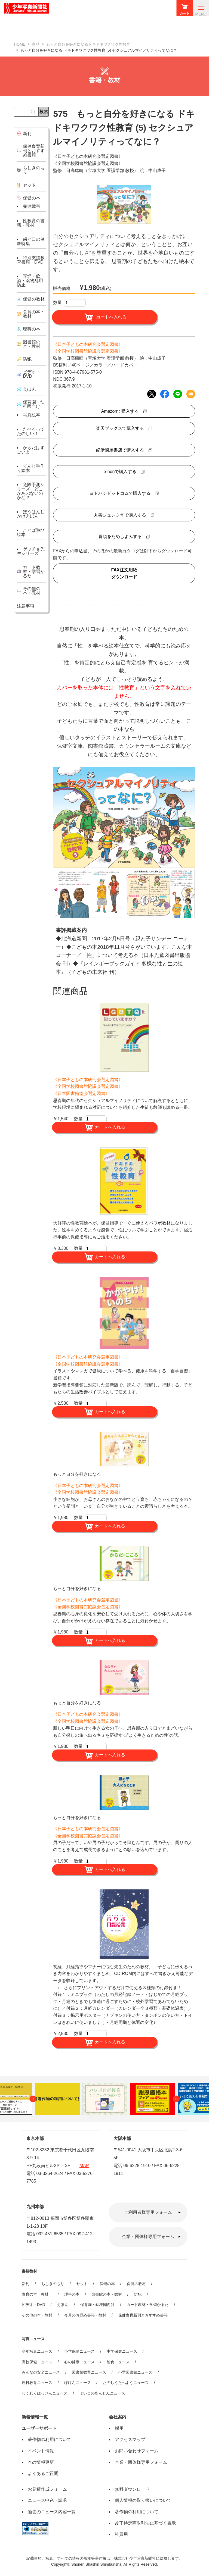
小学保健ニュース (79, 2351)
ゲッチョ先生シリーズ (31, 551)
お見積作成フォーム (47, 2489)
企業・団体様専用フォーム (148, 2236)
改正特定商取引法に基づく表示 (145, 2523)
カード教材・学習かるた (147, 2304)
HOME (19, 44)
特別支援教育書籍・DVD (31, 259)
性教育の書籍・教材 (31, 222)
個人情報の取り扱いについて (143, 2500)
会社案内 (117, 2417)
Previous (32, 2098)
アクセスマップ (130, 2439)
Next (176, 2098)
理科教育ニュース (37, 2382)
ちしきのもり (52, 2283)
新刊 (25, 2283)
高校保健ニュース (37, 2362)
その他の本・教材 (37, 2315)
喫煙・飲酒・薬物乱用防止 (30, 280)
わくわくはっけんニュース (44, 2393)
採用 (119, 2428)
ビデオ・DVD (33, 2304)
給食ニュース (118, 2362)
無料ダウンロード (132, 2489)
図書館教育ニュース (89, 2372)
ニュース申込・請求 (47, 2500)
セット (82, 2283)
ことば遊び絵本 (31, 532)
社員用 (121, 2534)
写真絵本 (31, 414)
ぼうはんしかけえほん (31, 513)
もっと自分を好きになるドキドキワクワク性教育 (88, 44)
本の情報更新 (41, 2462)
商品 (35, 44)
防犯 (138, 2294)
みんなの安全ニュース (41, 2372)
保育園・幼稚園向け (34, 404)
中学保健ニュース (122, 2351)
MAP (84, 2165)
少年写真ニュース (37, 2351)
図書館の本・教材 (106, 2294)
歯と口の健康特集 (31, 241)
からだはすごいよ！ (31, 449)
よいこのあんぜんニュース (102, 2393)
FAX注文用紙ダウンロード (124, 573)
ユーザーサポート (39, 2428)
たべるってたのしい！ (31, 431)
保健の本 (107, 2283)
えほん (62, 2304)
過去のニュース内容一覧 (52, 2511)
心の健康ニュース (79, 2362)
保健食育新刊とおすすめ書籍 (143, 2315)
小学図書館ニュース (135, 2372)
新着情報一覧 (35, 2417)
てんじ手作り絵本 (31, 468)
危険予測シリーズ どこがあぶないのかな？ (31, 491)
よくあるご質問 (43, 2473)
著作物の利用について (49, 2439)
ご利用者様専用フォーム (148, 2212)
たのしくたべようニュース (126, 2382)
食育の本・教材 (37, 2294)
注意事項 (25, 606)
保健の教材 (136, 2283)
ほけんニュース (77, 2382)
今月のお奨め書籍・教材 (85, 2315)
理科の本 (71, 2294)
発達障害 (31, 206)
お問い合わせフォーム (136, 2451)
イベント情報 (41, 2451)
